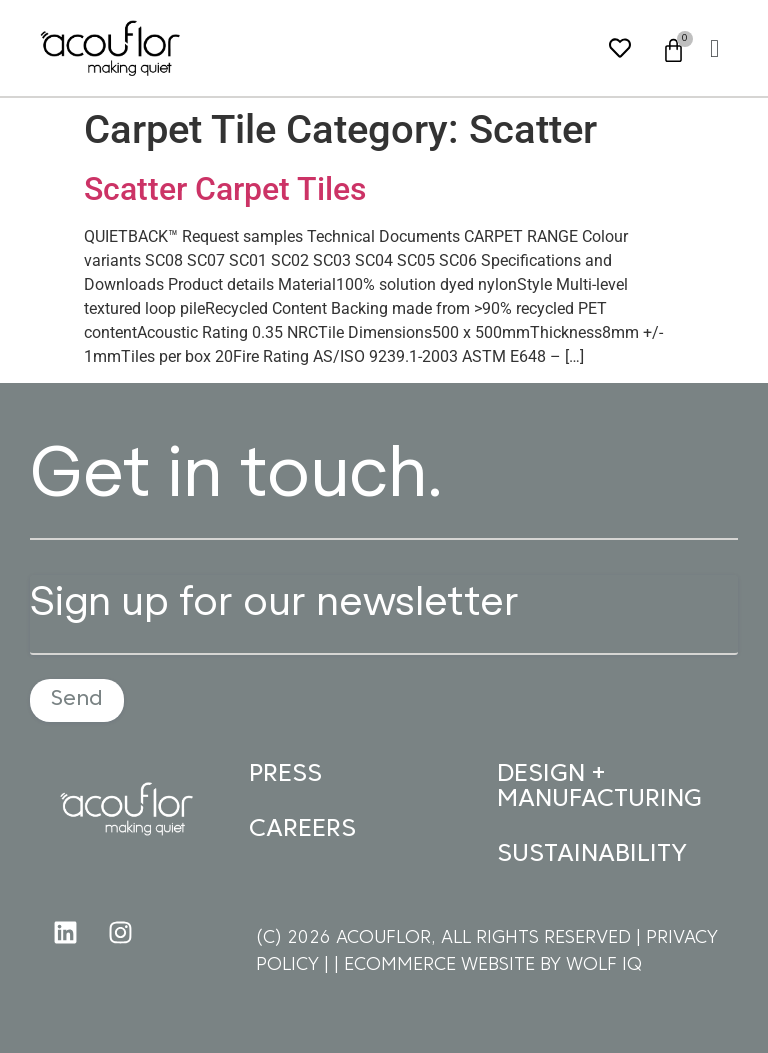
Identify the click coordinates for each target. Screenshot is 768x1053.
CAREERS (302, 829)
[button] (714, 48)
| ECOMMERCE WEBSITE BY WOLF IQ (488, 965)
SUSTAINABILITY (592, 854)
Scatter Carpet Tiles (225, 189)
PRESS (285, 774)
